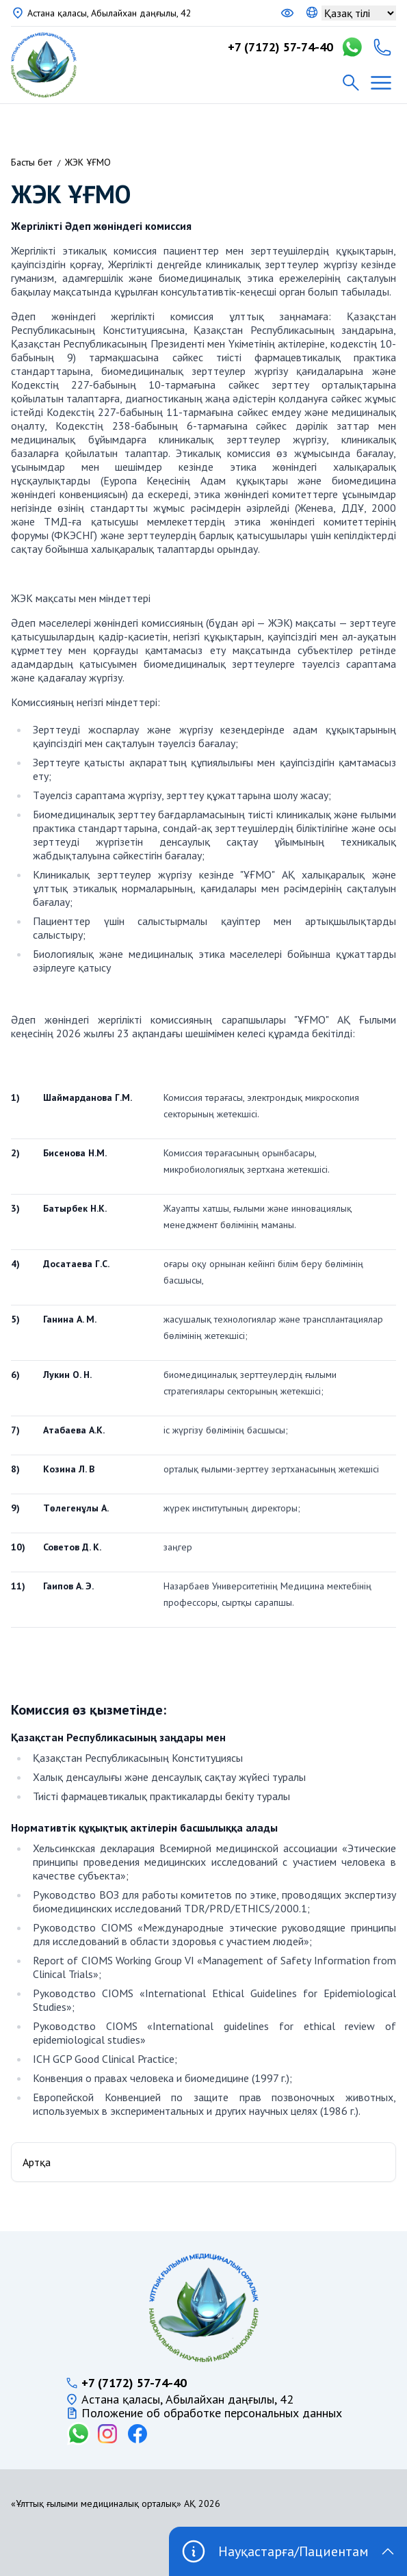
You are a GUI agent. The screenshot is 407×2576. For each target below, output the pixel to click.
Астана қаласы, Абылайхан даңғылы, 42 (109, 13)
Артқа (37, 2162)
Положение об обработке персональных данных (211, 2413)
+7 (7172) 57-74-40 (280, 47)
